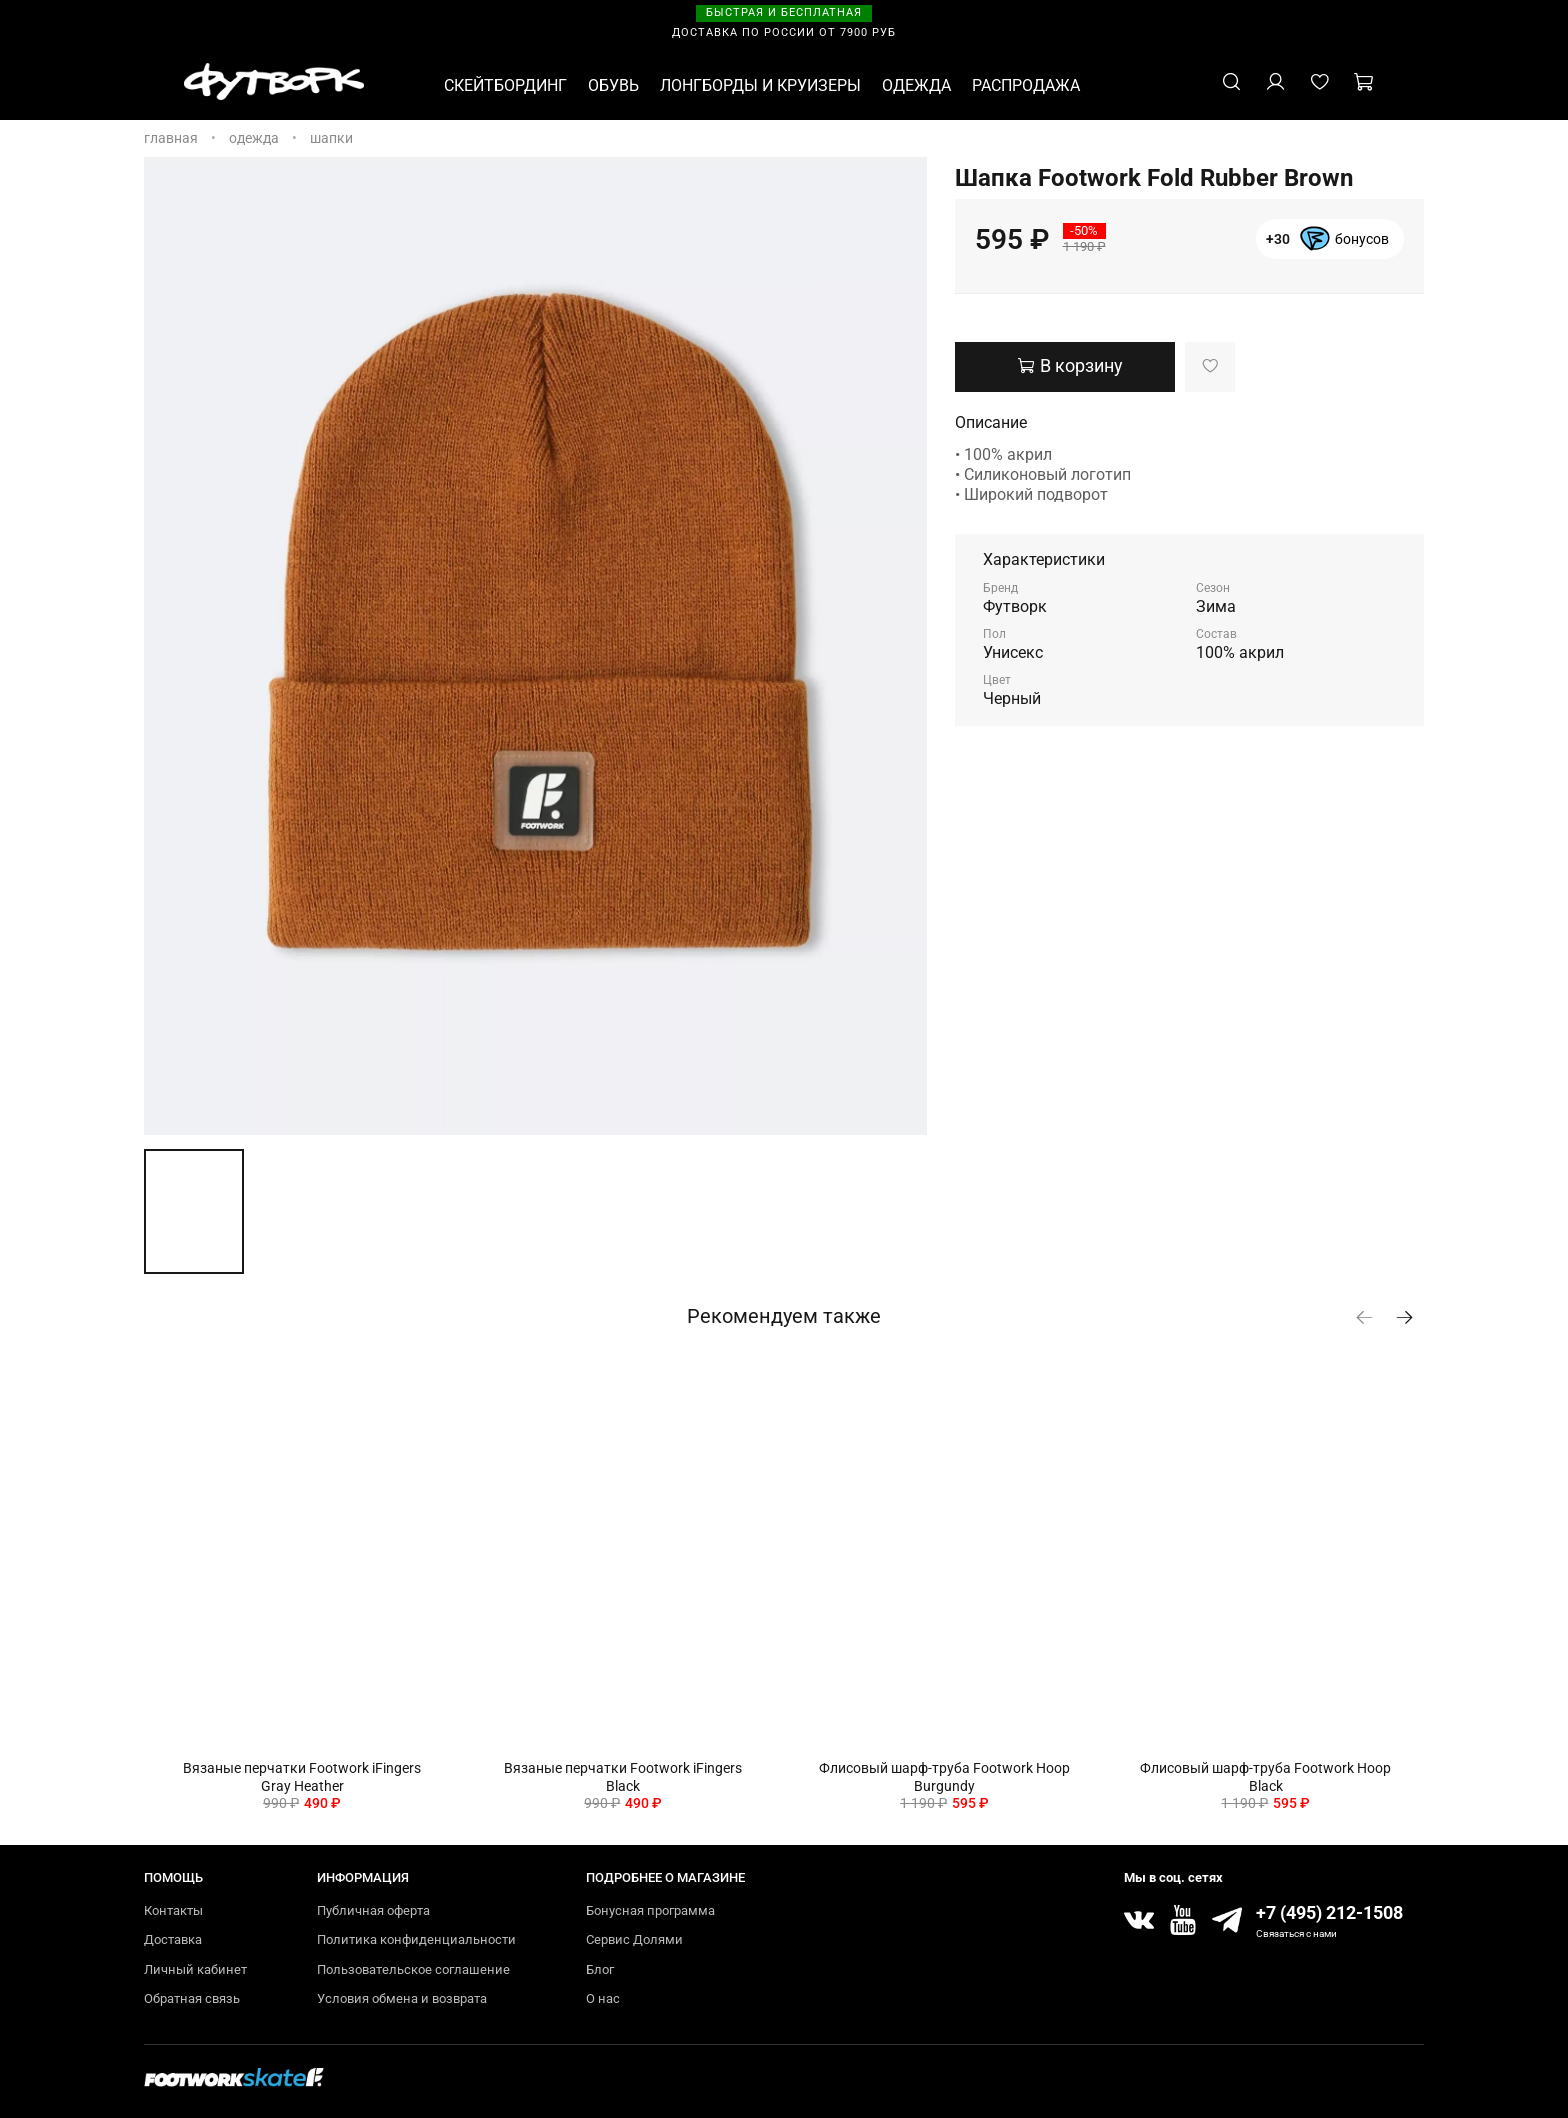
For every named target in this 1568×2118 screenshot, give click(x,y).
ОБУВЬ (613, 85)
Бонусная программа (650, 1910)
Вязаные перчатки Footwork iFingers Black (623, 1777)
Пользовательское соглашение (413, 1969)
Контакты (173, 1910)
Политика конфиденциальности (416, 1939)
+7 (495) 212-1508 (1329, 1912)
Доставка (173, 1939)
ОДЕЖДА (916, 85)
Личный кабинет (195, 1969)
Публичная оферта (373, 1910)
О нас (603, 1998)
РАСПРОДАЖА (1026, 85)
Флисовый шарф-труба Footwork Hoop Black (1265, 1777)
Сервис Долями (634, 1939)
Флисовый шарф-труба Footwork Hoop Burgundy (944, 1777)
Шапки (331, 138)
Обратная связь (192, 1998)
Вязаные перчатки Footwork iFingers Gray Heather (302, 1777)
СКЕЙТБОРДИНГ (505, 85)
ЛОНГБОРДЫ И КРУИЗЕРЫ (760, 85)
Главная (171, 138)
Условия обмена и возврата (402, 1998)
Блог (600, 1969)
